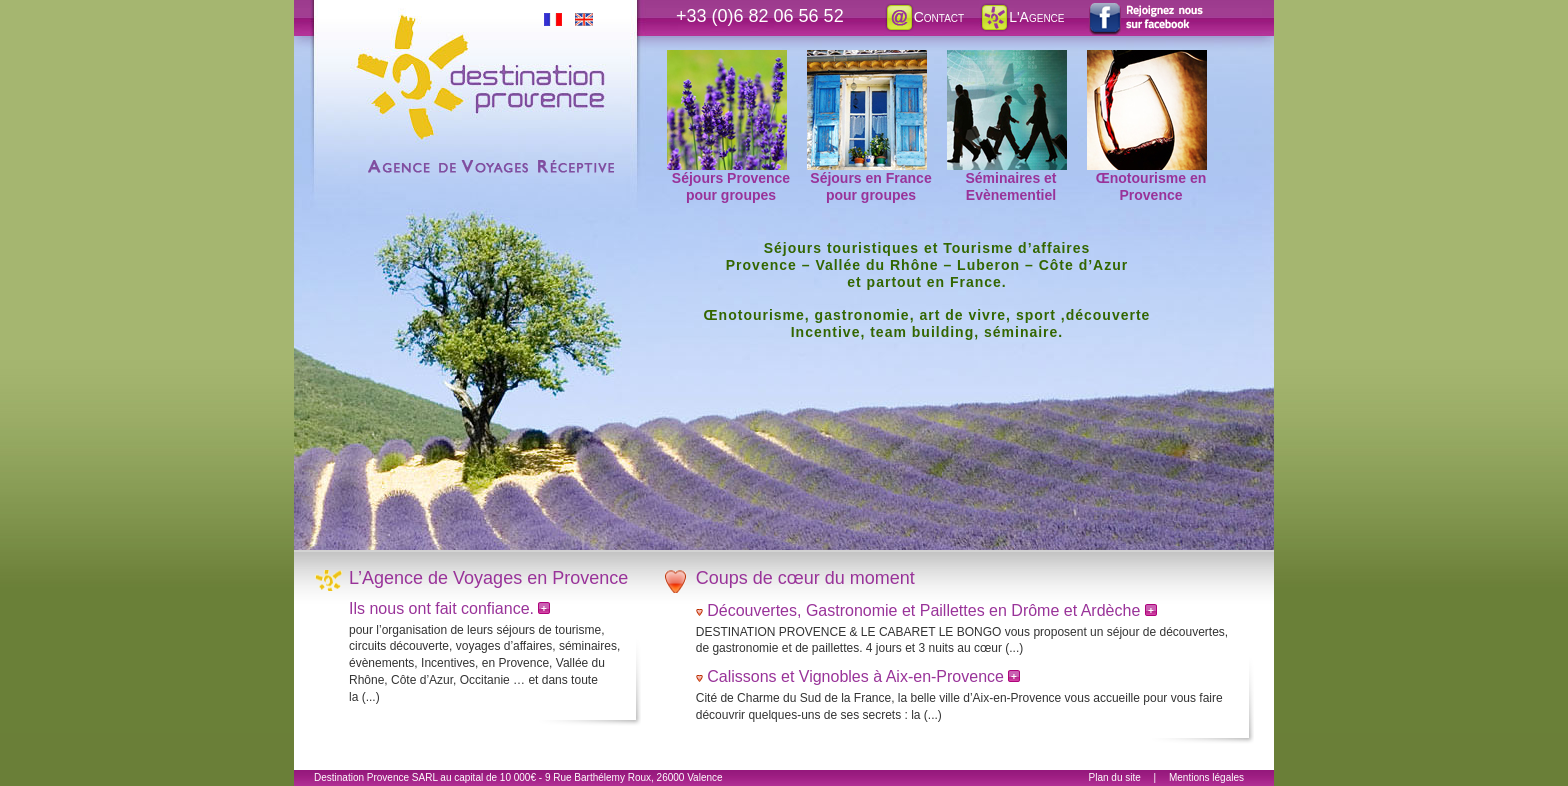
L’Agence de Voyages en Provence (488, 578)
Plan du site (1115, 777)
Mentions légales (1206, 777)
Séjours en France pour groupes (869, 61)
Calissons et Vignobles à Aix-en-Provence (863, 676)
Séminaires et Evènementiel (1007, 61)
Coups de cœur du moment (805, 578)
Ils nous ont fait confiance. (443, 608)
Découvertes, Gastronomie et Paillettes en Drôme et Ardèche (932, 610)
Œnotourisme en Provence (1147, 61)
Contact (924, 17)
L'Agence (1021, 17)
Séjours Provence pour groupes (728, 61)
